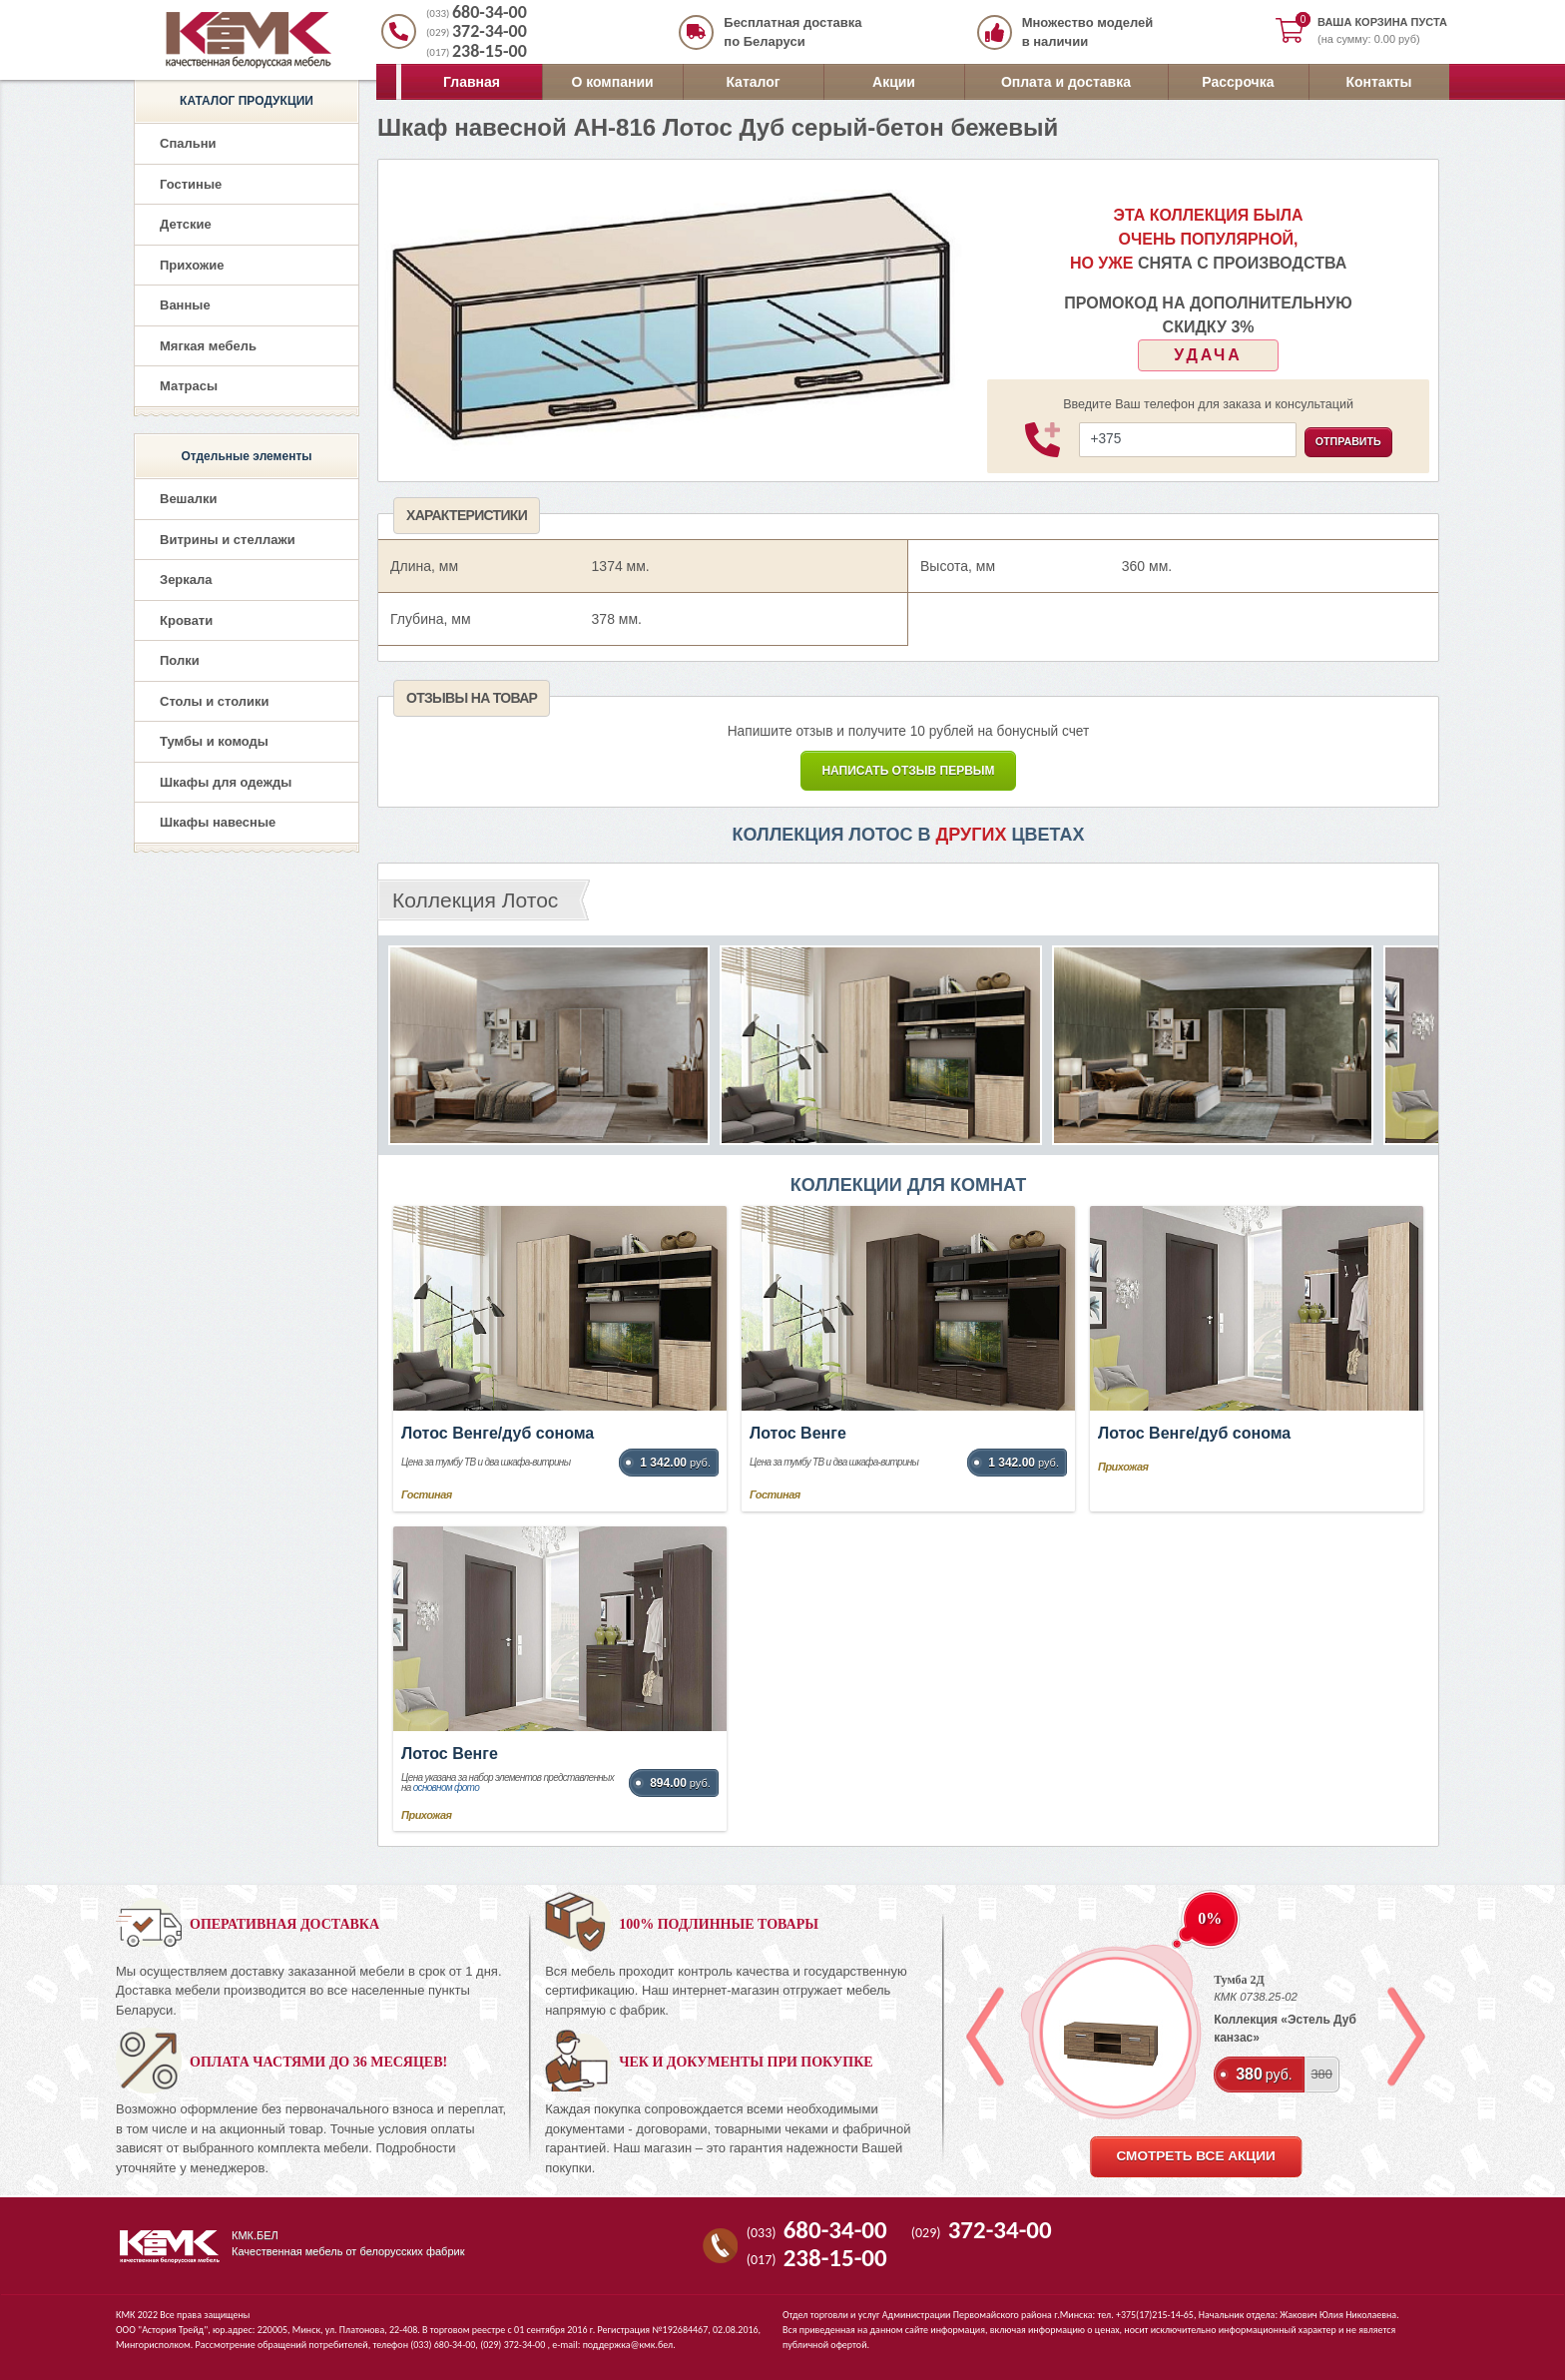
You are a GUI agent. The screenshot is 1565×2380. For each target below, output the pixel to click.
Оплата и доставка (1066, 82)
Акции (893, 82)
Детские (186, 224)
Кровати (186, 620)
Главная (471, 82)
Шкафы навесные (217, 822)
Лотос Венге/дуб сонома (497, 1433)
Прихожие (192, 265)
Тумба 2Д (1239, 1980)
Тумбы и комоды (214, 741)
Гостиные (191, 184)
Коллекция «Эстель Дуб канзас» (1285, 2029)
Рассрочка (1238, 82)
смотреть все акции (1195, 2155)
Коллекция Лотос (475, 900)
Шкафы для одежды (225, 782)
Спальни (188, 143)
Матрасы (189, 385)
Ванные (185, 305)
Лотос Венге (798, 1433)
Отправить (1348, 441)
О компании (612, 82)
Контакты (1378, 82)
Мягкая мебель (208, 345)
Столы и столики (214, 701)
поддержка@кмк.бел (628, 2344)
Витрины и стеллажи (227, 539)
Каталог (753, 82)
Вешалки (188, 498)
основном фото (446, 1787)
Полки (180, 660)
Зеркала (186, 579)
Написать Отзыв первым (907, 771)
